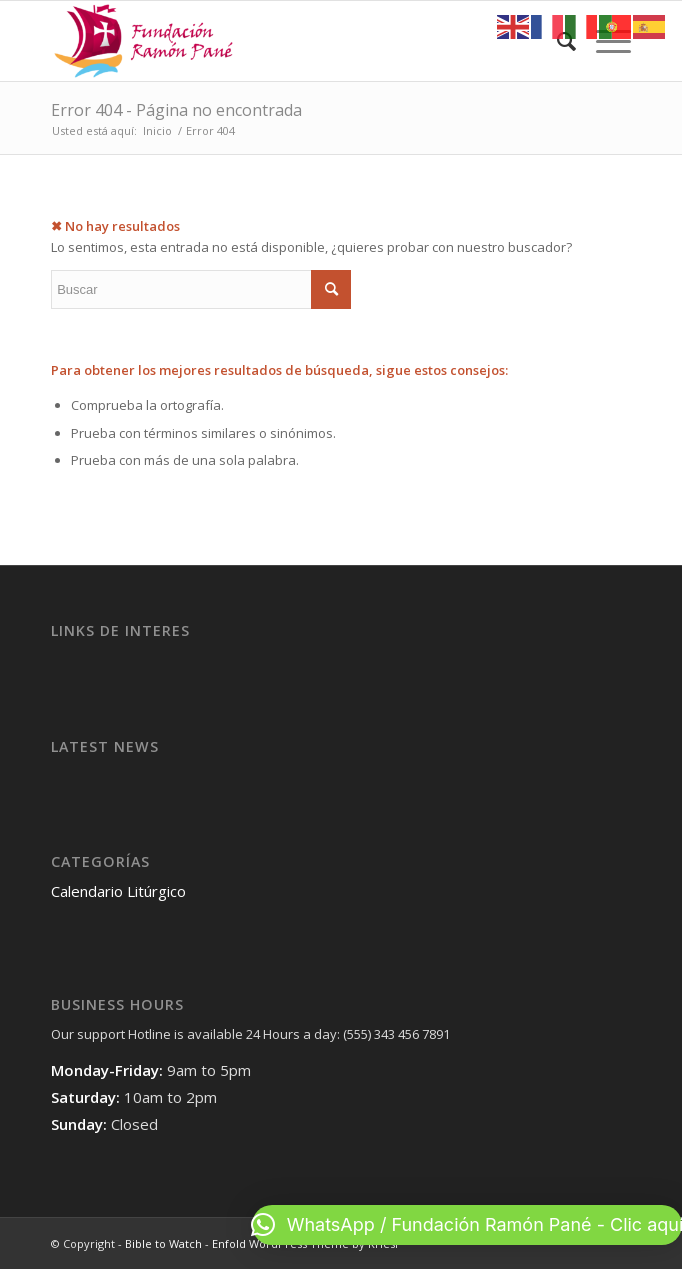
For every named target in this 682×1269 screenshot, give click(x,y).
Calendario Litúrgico (118, 891)
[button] (467, 1225)
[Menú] (603, 41)
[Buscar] (556, 41)
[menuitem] (556, 41)
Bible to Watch (163, 1243)
